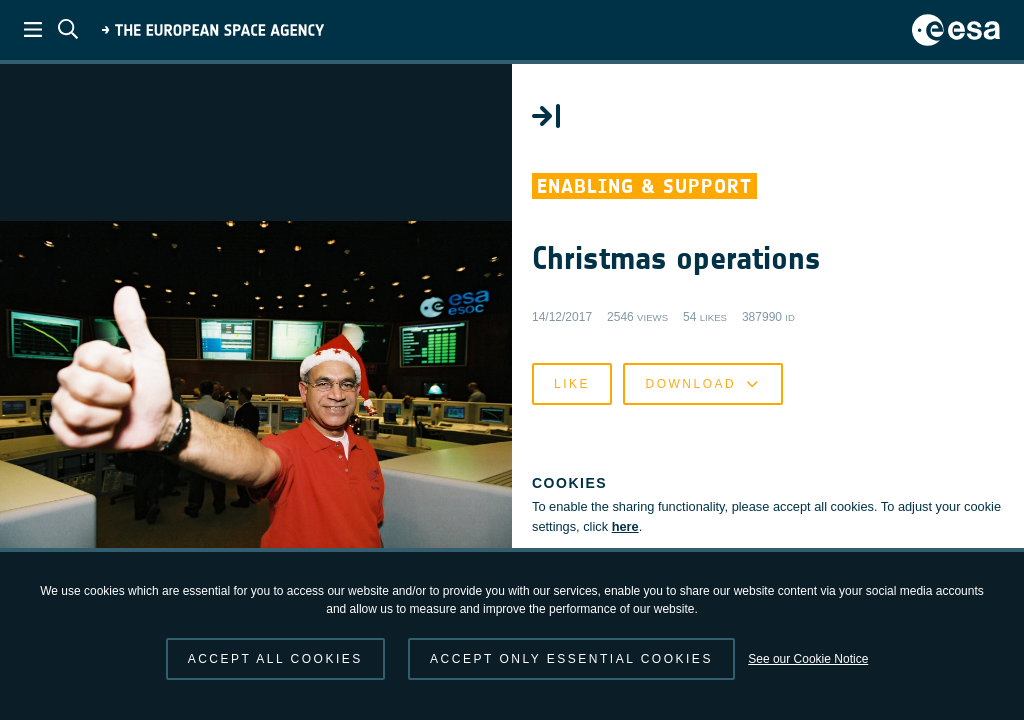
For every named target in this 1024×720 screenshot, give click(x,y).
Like (572, 384)
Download (702, 384)
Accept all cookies (275, 659)
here (625, 526)
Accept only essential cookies (571, 659)
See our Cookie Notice (808, 659)
